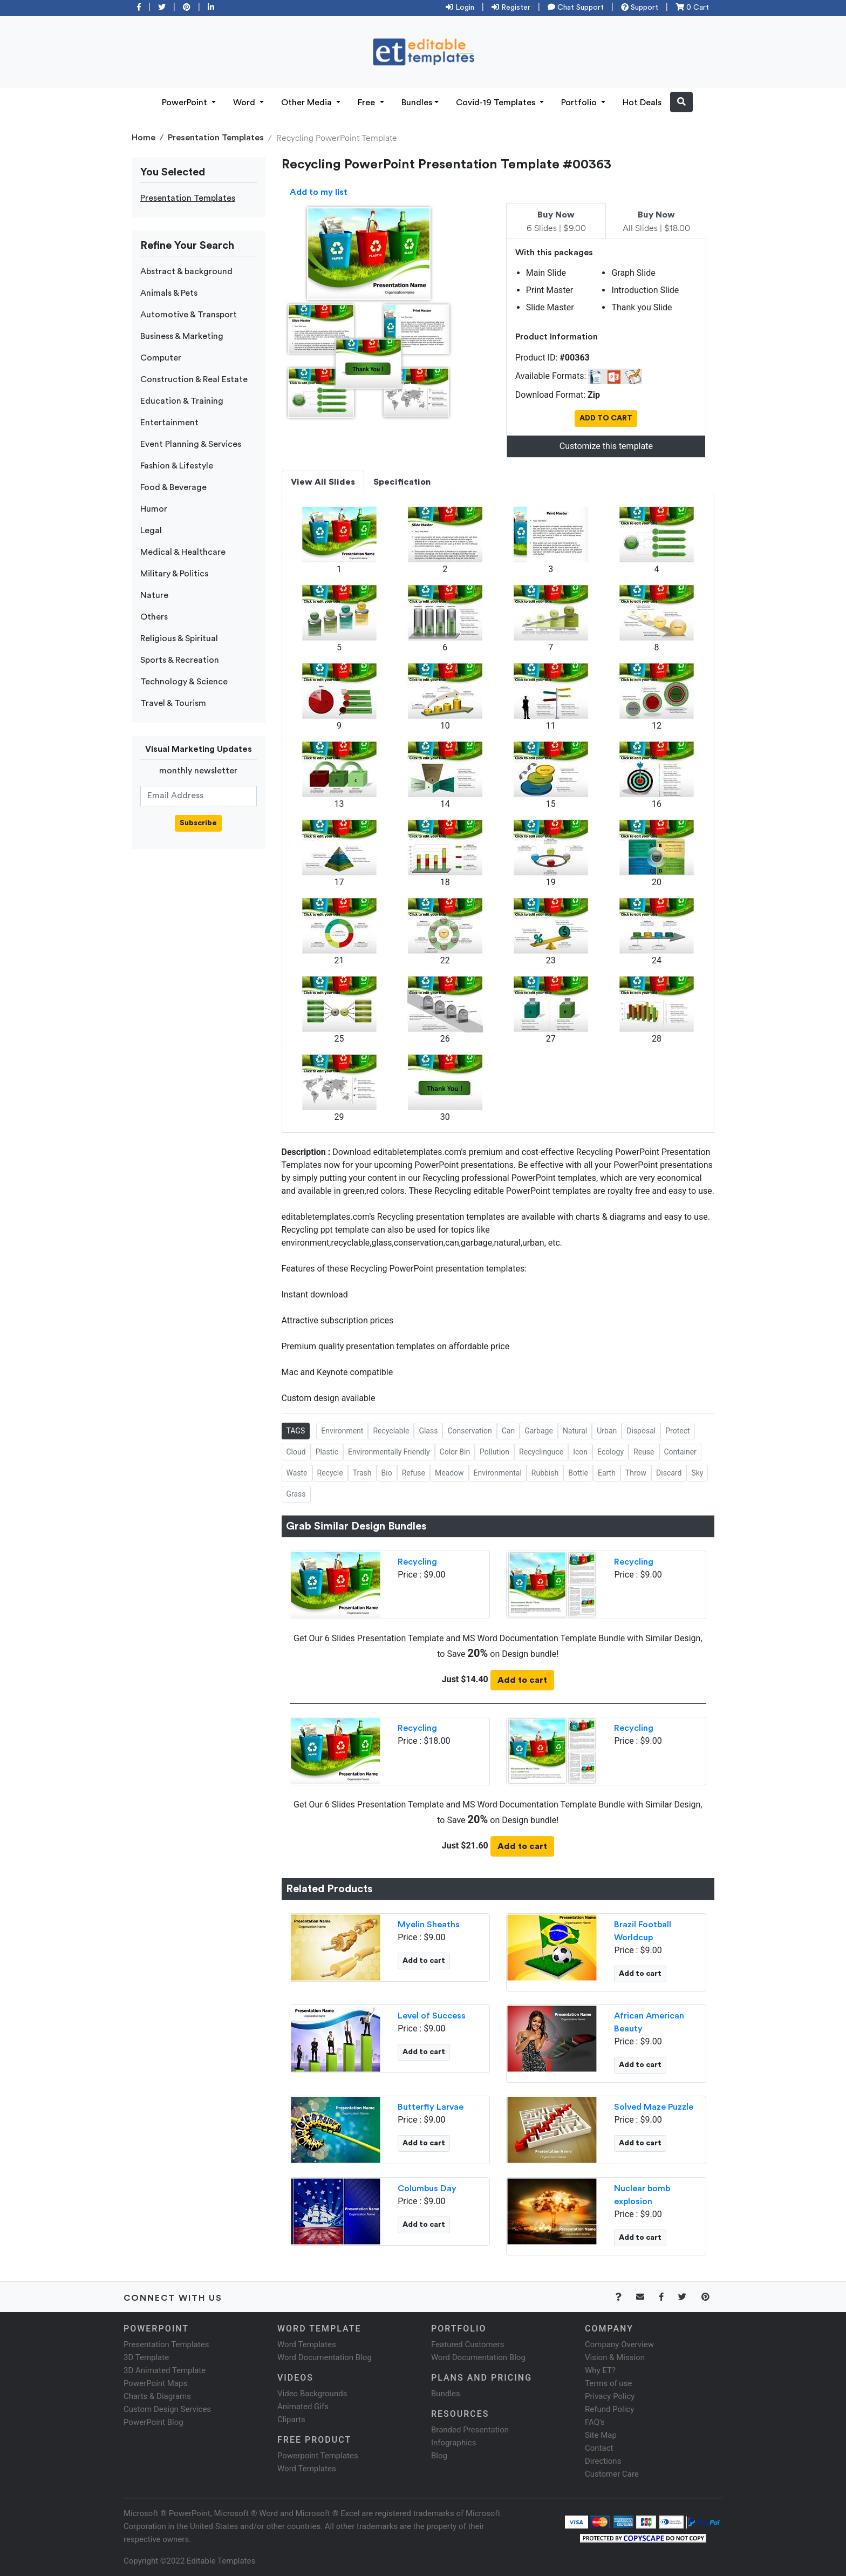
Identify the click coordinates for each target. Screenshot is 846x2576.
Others (154, 617)
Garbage (538, 1430)
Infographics (453, 2443)
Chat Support (576, 7)
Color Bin (455, 1451)
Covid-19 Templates (496, 102)
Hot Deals (642, 102)
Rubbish (544, 1473)
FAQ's (595, 2422)
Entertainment (169, 422)
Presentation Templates (216, 137)
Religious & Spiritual (179, 638)
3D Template (146, 2357)
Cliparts (291, 2419)
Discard (668, 1473)
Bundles (416, 102)
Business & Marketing (181, 336)
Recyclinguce (541, 1451)
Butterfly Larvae (430, 2107)
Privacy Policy (609, 2396)
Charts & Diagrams (157, 2396)
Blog (439, 2456)
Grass (296, 1494)
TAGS (295, 1430)
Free (367, 102)
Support (639, 7)
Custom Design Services (167, 2409)
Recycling (417, 1562)
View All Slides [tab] (323, 482)
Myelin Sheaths (429, 1924)
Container (680, 1451)
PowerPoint (185, 102)
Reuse (643, 1451)
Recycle (330, 1473)
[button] (681, 102)
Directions (603, 2461)
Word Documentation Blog (324, 2357)
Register (511, 7)
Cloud (296, 1451)
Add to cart (522, 1680)
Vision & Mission (615, 2357)
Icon (580, 1451)
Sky (697, 1473)
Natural (575, 1430)
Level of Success (432, 2015)
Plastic (327, 1451)
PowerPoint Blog (153, 2422)
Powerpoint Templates (317, 2456)
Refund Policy (609, 2409)
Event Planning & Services (190, 444)
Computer (160, 358)
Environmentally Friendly (389, 1451)
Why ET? (600, 2370)
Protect (677, 1430)
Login (460, 7)
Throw (635, 1473)
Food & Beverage (173, 487)
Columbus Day (427, 2188)
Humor (153, 509)
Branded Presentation (470, 2430)
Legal (151, 530)
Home (143, 137)
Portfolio (580, 102)
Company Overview (619, 2344)
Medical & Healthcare (183, 552)
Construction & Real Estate (194, 379)
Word (245, 102)
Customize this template (606, 446)
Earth (607, 1473)
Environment (342, 1430)
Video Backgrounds (312, 2393)
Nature (154, 595)
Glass (428, 1430)
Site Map (601, 2435)
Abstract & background (186, 271)
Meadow (449, 1473)
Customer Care (612, 2474)
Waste (297, 1473)
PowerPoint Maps (155, 2383)
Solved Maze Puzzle (653, 2107)
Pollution (494, 1451)
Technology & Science (184, 681)
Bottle (578, 1473)
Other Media (307, 102)
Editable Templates (221, 2561)
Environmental (498, 1473)
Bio (386, 1473)
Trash (362, 1473)
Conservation (469, 1430)
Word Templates (306, 2344)
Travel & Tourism (173, 703)
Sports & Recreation (179, 660)
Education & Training (181, 401)
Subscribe (198, 823)
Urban (607, 1430)
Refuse (413, 1473)
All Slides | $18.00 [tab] (656, 221)
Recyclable (391, 1430)
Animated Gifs (303, 2406)
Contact (599, 2448)
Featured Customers (467, 2344)
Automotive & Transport (188, 314)
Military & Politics (174, 573)
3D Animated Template (165, 2370)
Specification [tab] (402, 482)
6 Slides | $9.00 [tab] (556, 221)
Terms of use (608, 2383)
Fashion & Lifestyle (176, 465)
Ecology (610, 1451)
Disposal (641, 1430)
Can (508, 1430)
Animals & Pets (168, 293)
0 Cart (692, 7)
